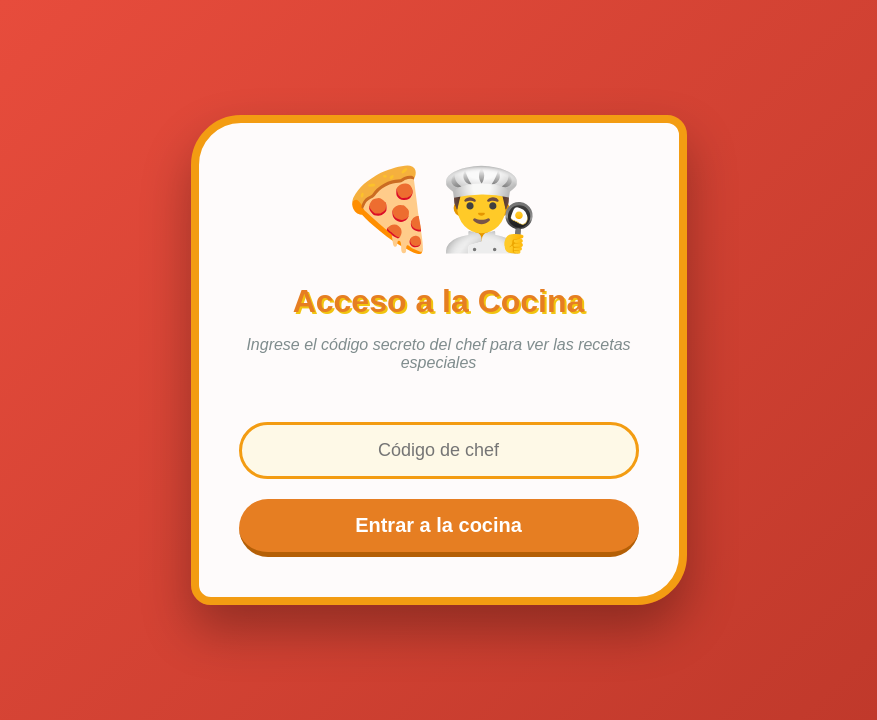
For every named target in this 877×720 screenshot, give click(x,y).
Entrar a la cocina (438, 525)
